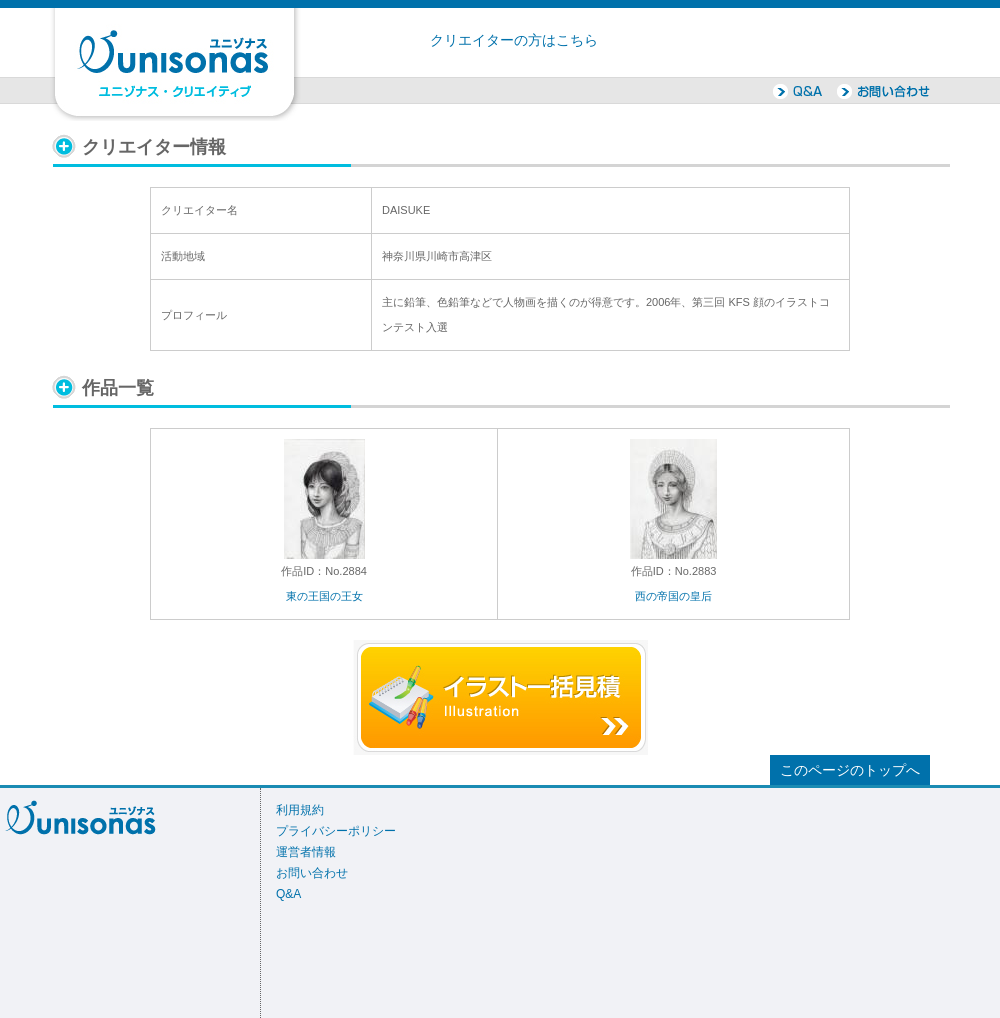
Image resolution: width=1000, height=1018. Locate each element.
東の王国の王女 (324, 596)
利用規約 (300, 810)
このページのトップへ (850, 770)
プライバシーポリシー (336, 831)
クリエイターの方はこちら (514, 40)
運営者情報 (306, 852)
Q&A (288, 894)
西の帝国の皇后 (673, 596)
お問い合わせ (312, 873)
